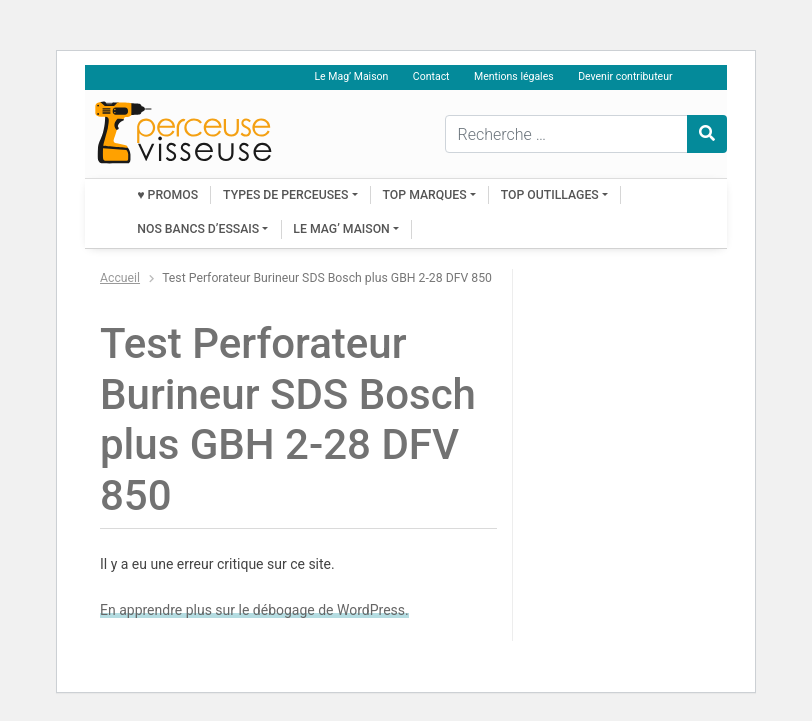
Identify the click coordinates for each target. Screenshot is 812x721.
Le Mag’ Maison (351, 76)
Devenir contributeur (625, 76)
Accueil (120, 278)
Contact (431, 76)
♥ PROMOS (167, 195)
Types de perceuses (285, 195)
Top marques (425, 195)
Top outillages (550, 195)
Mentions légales (514, 76)
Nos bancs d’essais (198, 229)
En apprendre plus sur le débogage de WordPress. (254, 610)
